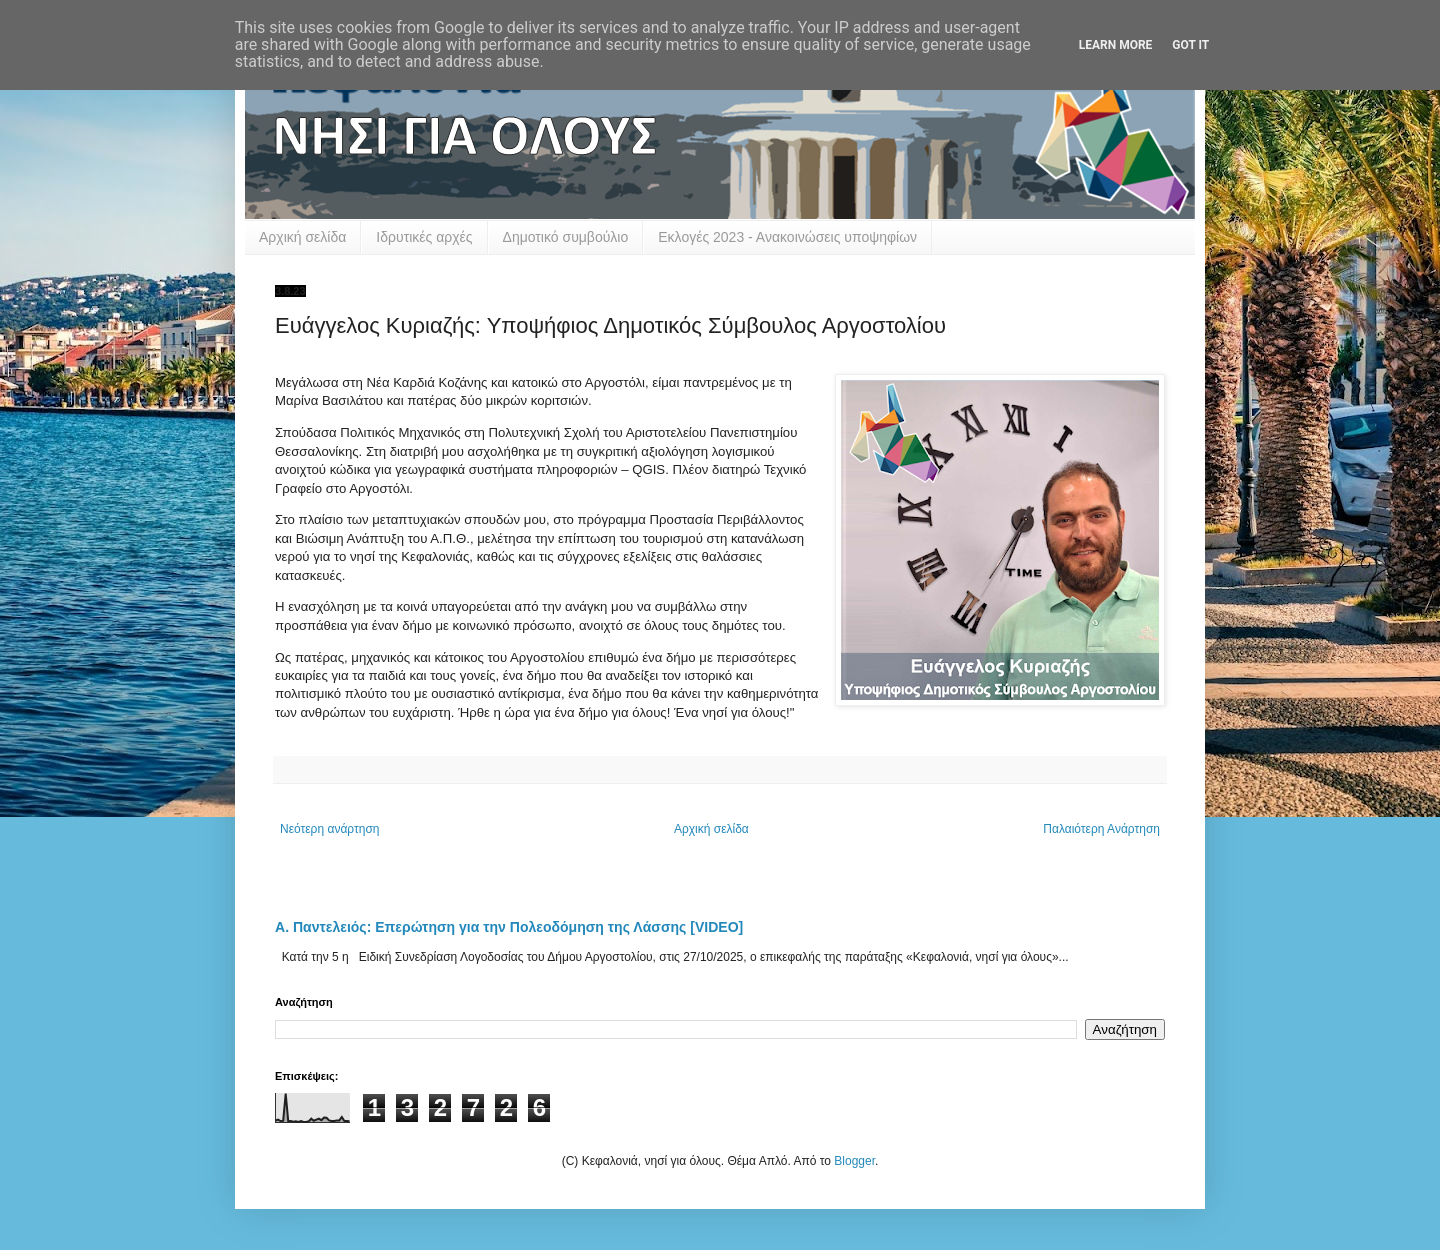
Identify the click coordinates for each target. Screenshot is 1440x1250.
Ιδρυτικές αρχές (424, 237)
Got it (1190, 45)
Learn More (1116, 45)
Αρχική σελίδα (302, 237)
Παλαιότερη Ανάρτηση (1101, 829)
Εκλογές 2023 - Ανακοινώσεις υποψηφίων (787, 237)
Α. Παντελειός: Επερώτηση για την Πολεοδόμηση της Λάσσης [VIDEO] (509, 927)
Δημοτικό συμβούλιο (566, 237)
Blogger (854, 1161)
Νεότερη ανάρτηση (329, 829)
